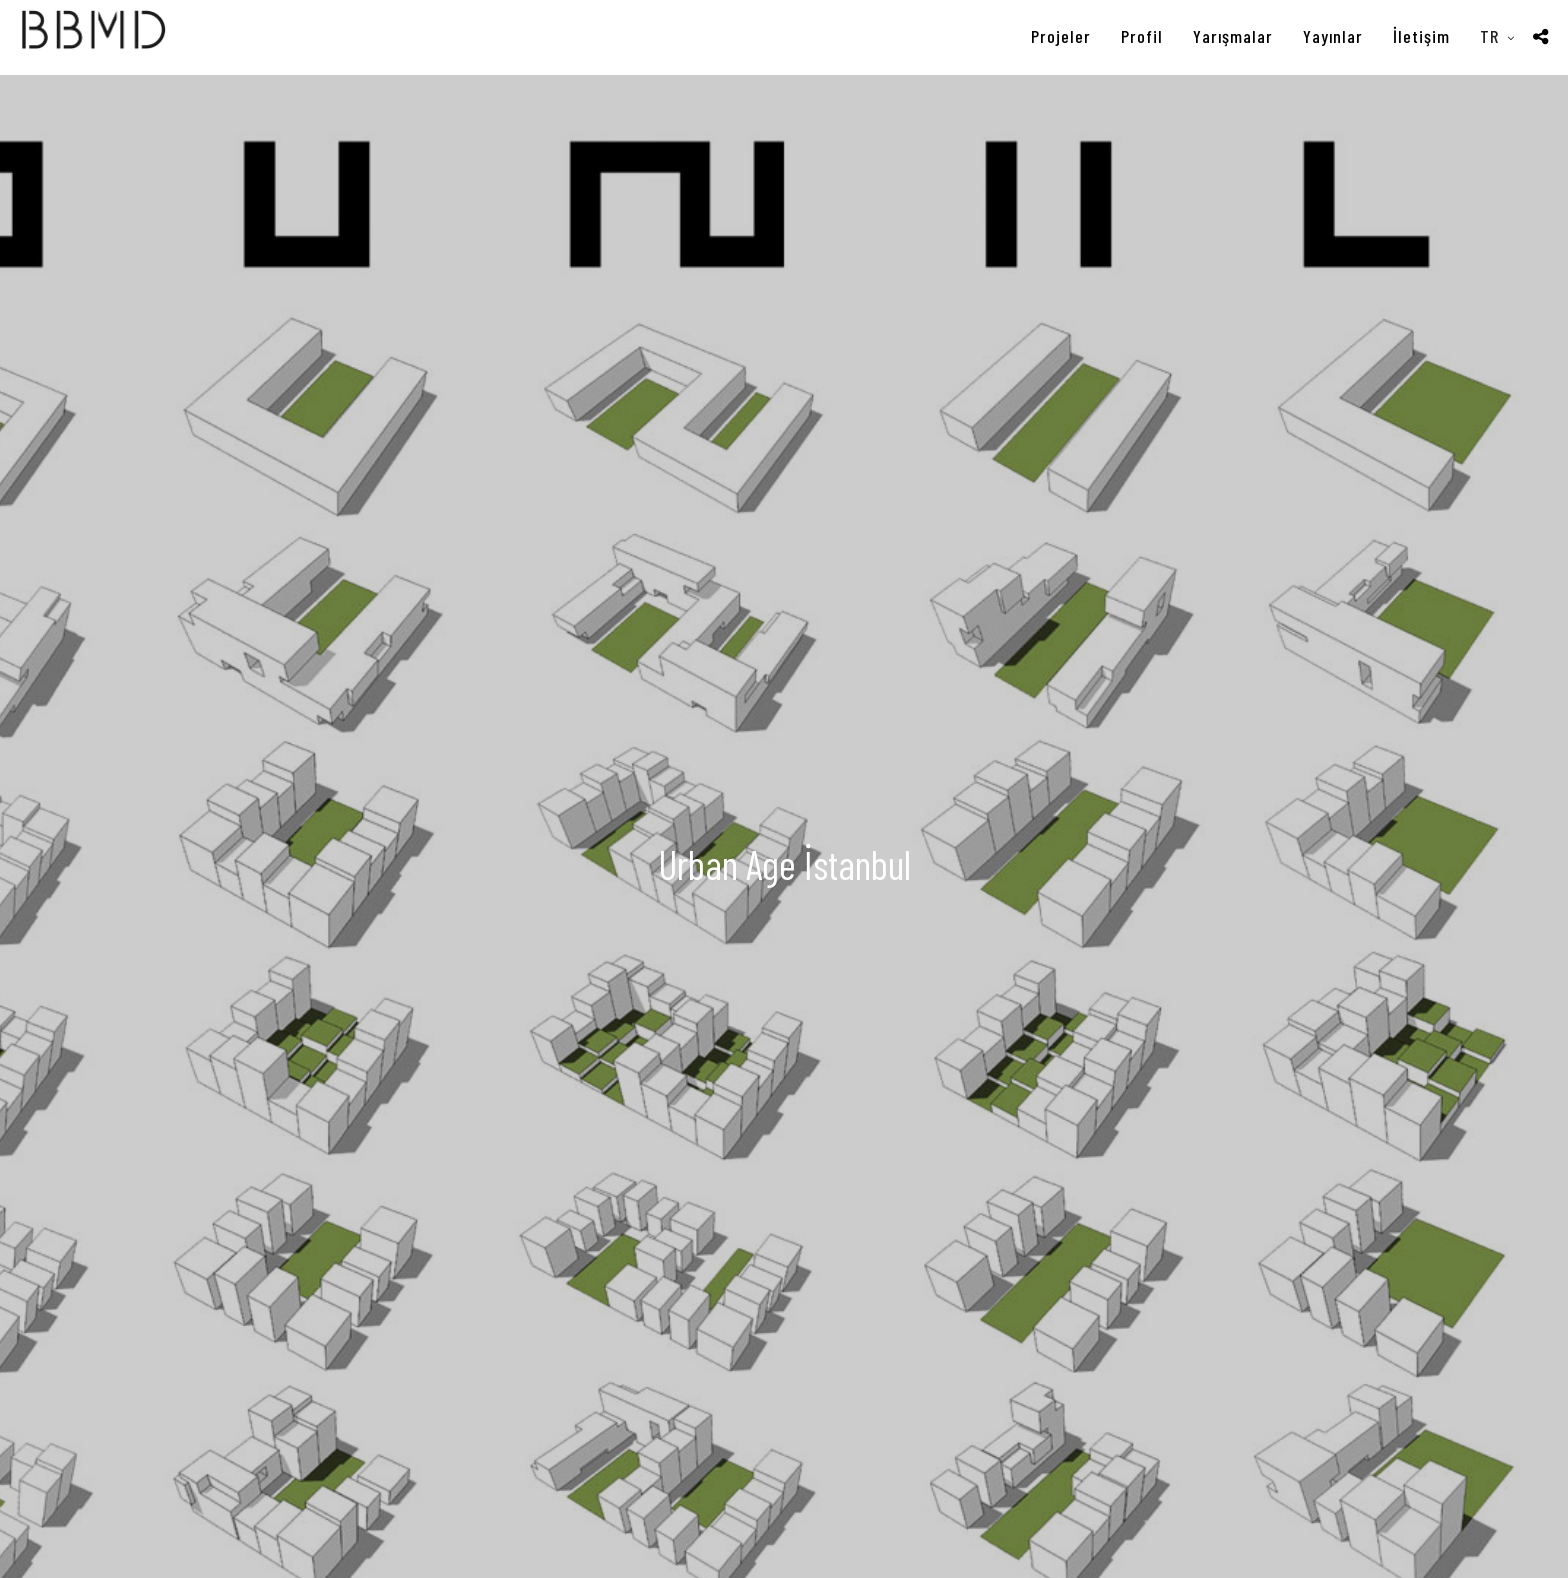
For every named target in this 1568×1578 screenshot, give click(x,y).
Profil (1142, 36)
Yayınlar (1333, 36)
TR (1489, 36)
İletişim (1421, 36)
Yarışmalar (1233, 36)
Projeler (1061, 36)
